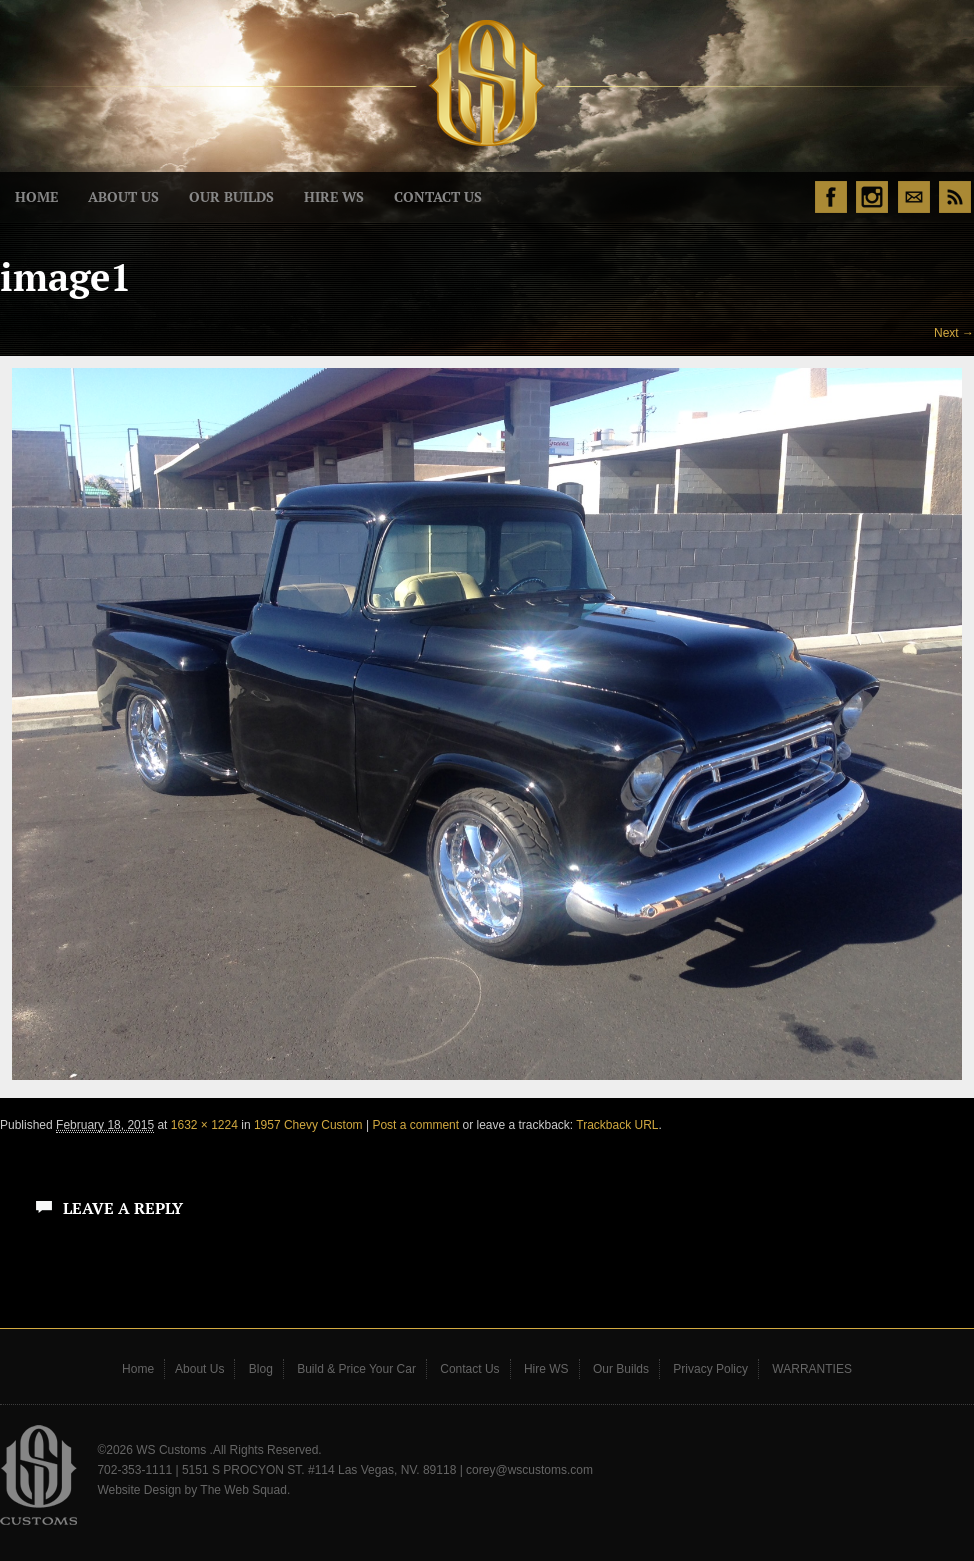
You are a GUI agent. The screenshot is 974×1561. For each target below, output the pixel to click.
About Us (123, 197)
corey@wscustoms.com (529, 1470)
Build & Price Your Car (356, 1369)
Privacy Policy (710, 1369)
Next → (954, 333)
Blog (261, 1369)
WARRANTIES (812, 1369)
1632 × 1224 (204, 1125)
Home (36, 197)
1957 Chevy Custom (308, 1125)
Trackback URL (617, 1125)
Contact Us (438, 197)
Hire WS (334, 197)
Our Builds (231, 197)
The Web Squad (243, 1490)
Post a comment (415, 1125)
